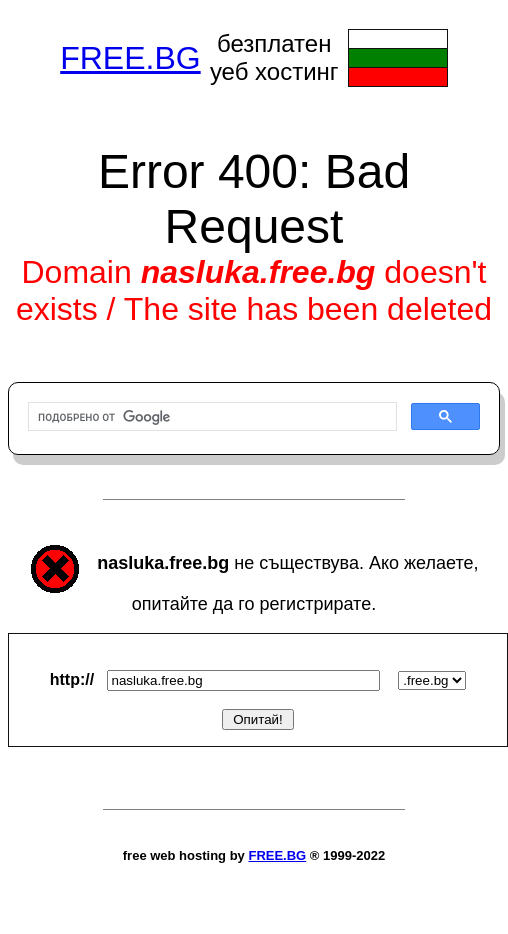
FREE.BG (130, 58)
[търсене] (210, 417)
